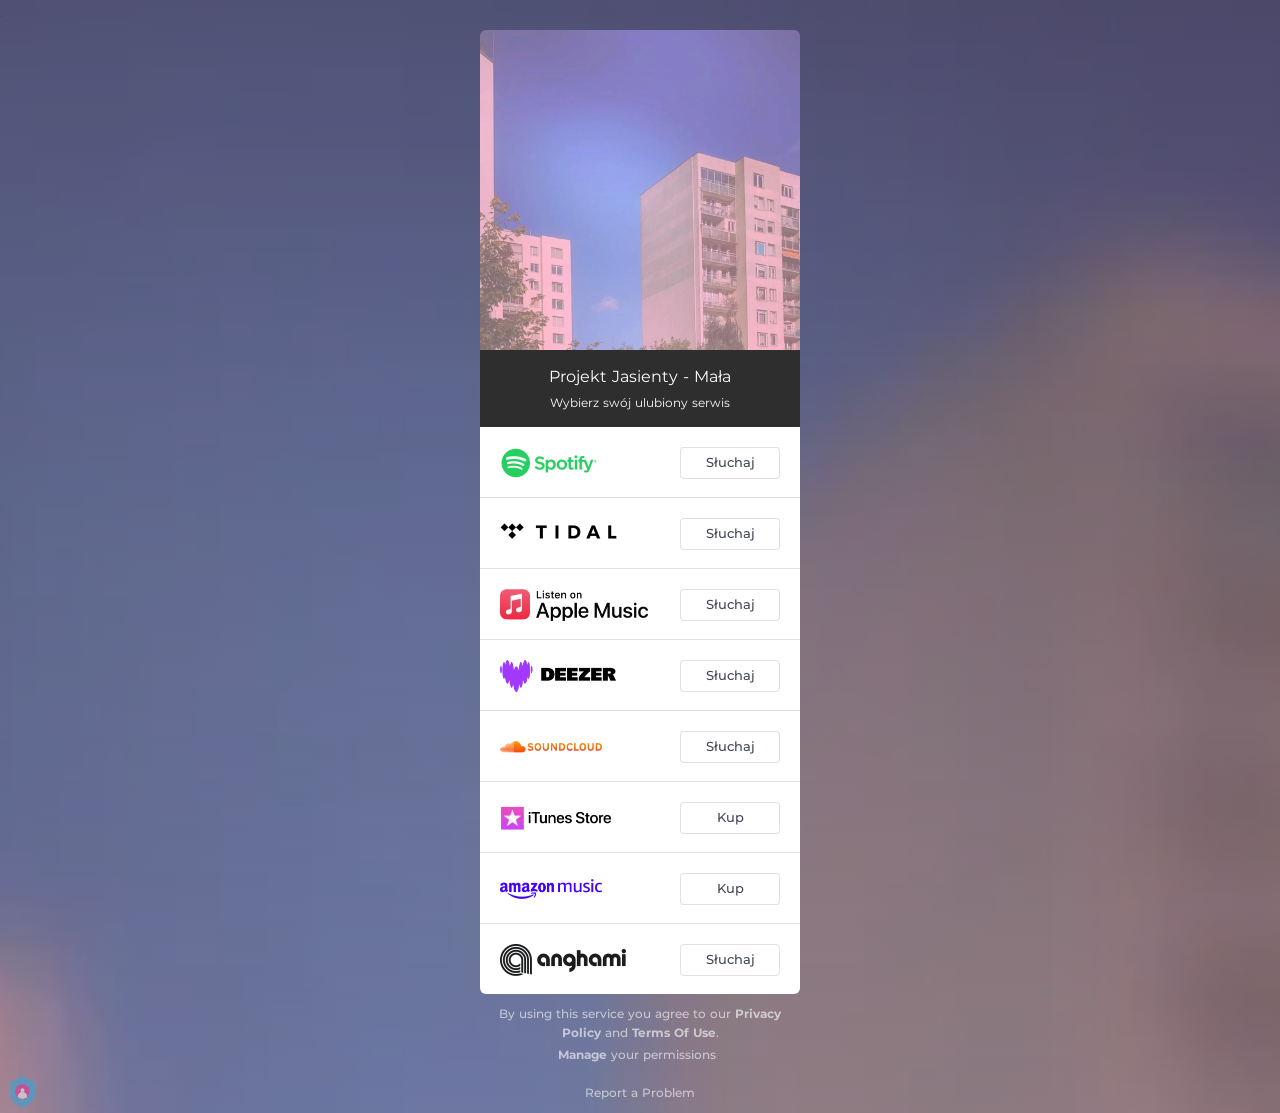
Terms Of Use (674, 1032)
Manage (582, 1054)
